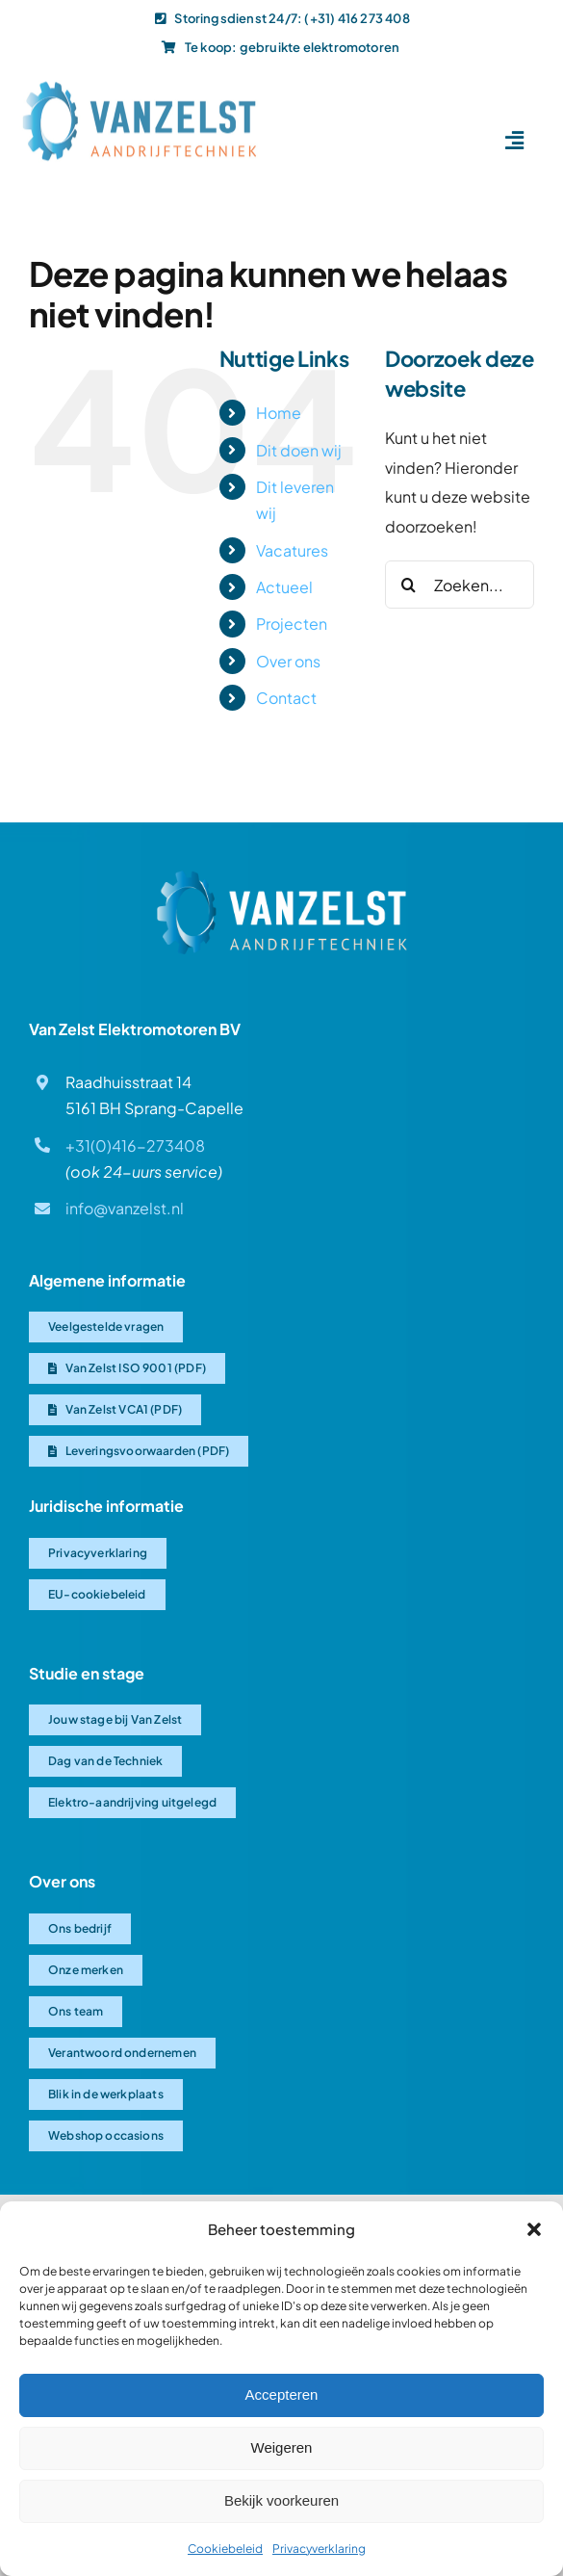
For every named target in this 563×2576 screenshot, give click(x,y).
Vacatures (292, 550)
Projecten (291, 623)
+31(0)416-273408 (135, 1145)
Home (278, 413)
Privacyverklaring (319, 2548)
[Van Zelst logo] (282, 878)
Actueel (284, 587)
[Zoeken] (409, 584)
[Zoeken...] (459, 584)
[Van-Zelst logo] (139, 83)
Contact (286, 698)
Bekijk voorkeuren (281, 2500)
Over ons (288, 661)
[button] (534, 2229)
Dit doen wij (299, 450)
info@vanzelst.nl (124, 1208)
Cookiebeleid (225, 2548)
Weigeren (282, 2447)
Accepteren (282, 2394)
